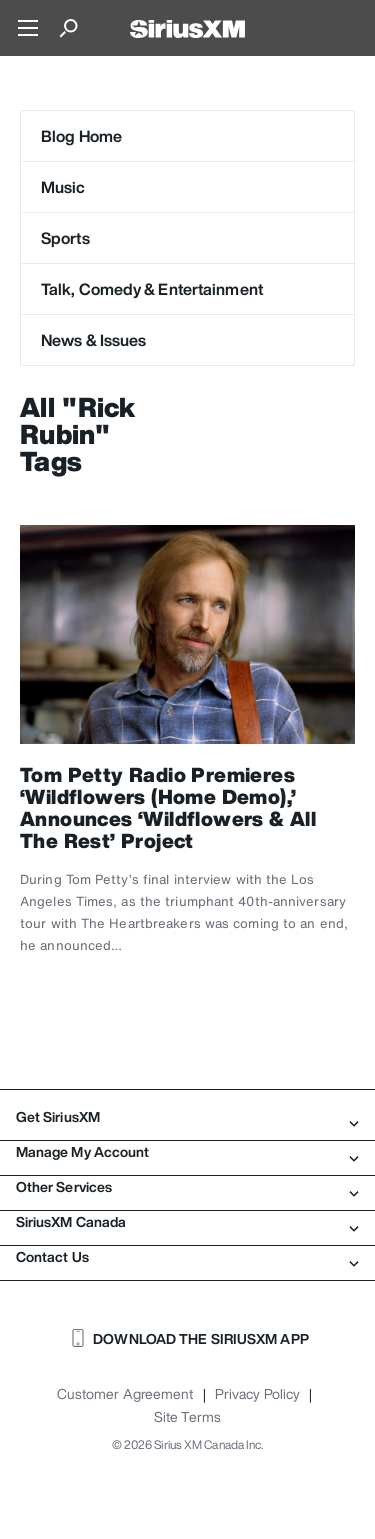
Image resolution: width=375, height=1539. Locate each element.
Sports (65, 238)
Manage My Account (187, 1152)
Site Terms (187, 1417)
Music (63, 187)
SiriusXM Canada (187, 1222)
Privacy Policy (257, 1394)
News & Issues (93, 340)
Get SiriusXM (187, 1117)
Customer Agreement (125, 1394)
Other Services (187, 1187)
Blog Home (81, 136)
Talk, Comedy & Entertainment (152, 289)
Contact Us (187, 1257)
